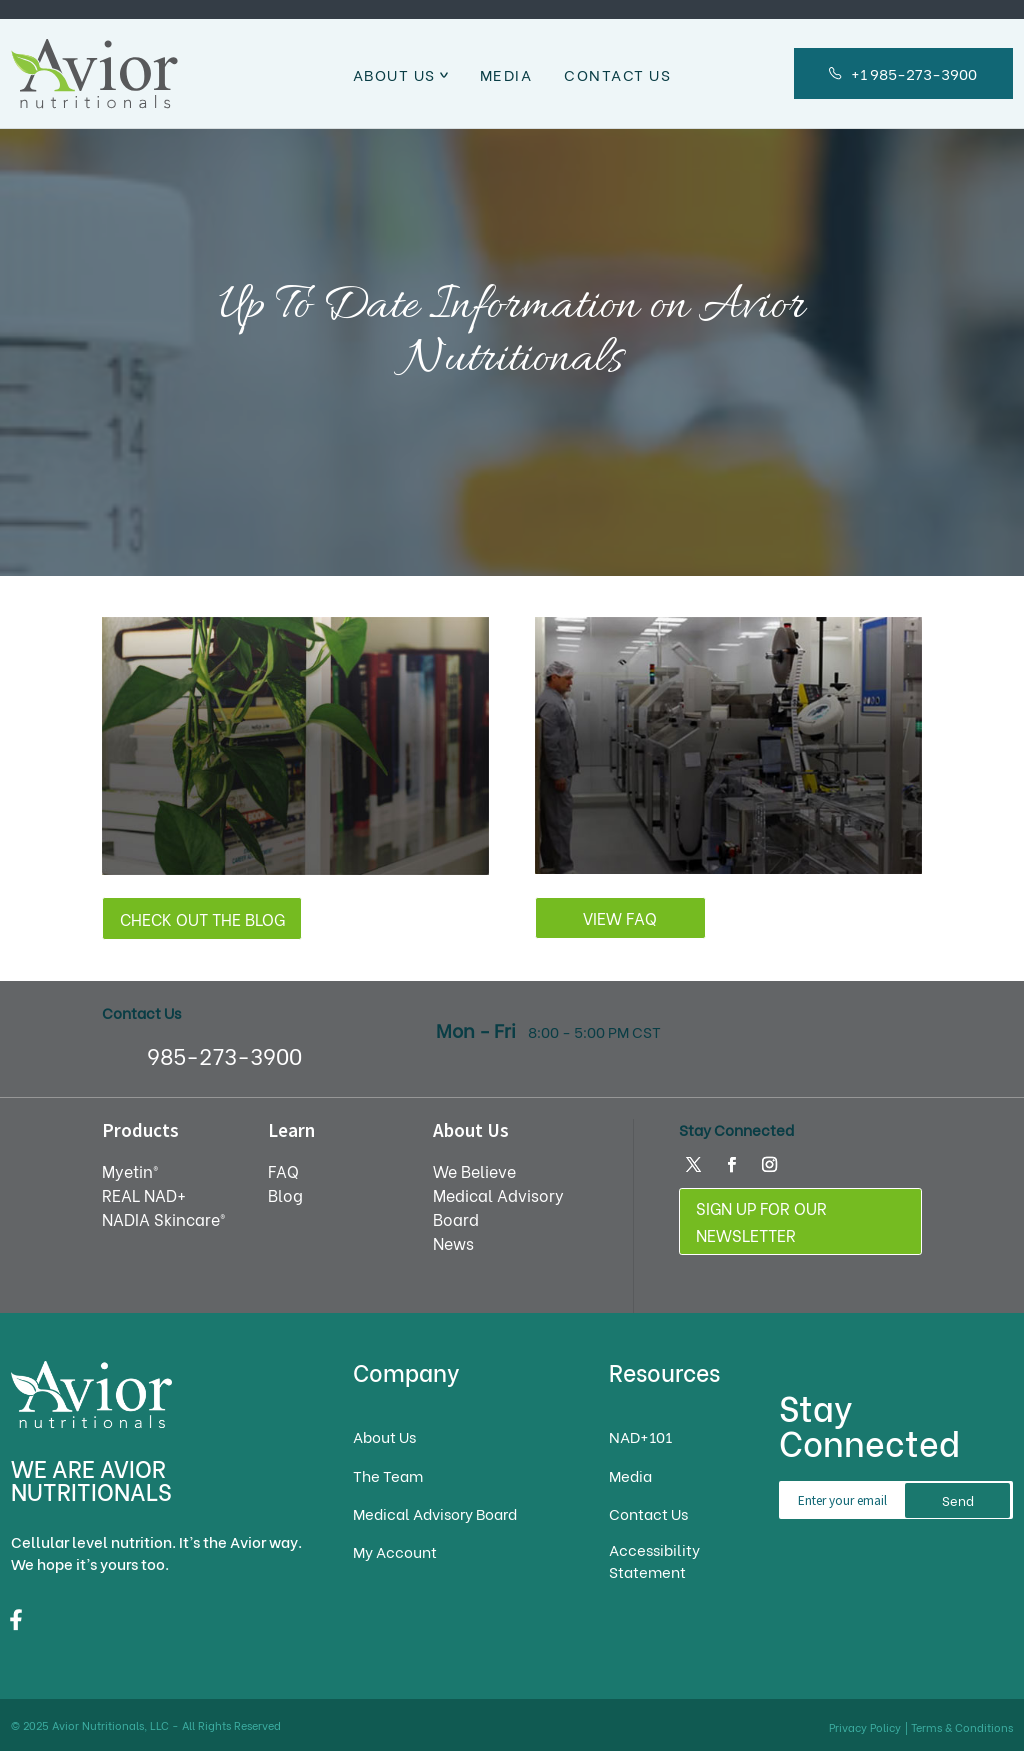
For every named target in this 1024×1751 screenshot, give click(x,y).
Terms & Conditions (962, 1726)
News (453, 1242)
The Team (388, 1475)
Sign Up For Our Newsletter (761, 1221)
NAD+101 (640, 1436)
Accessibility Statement (654, 1560)
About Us (394, 74)
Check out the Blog (202, 918)
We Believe (474, 1170)
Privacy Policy (865, 1726)
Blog (285, 1194)
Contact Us (617, 74)
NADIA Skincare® (163, 1218)
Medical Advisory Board (435, 1513)
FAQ (283, 1170)
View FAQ (620, 917)
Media (506, 74)
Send (958, 1500)
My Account (395, 1551)
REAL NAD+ (144, 1194)
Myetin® (130, 1170)
